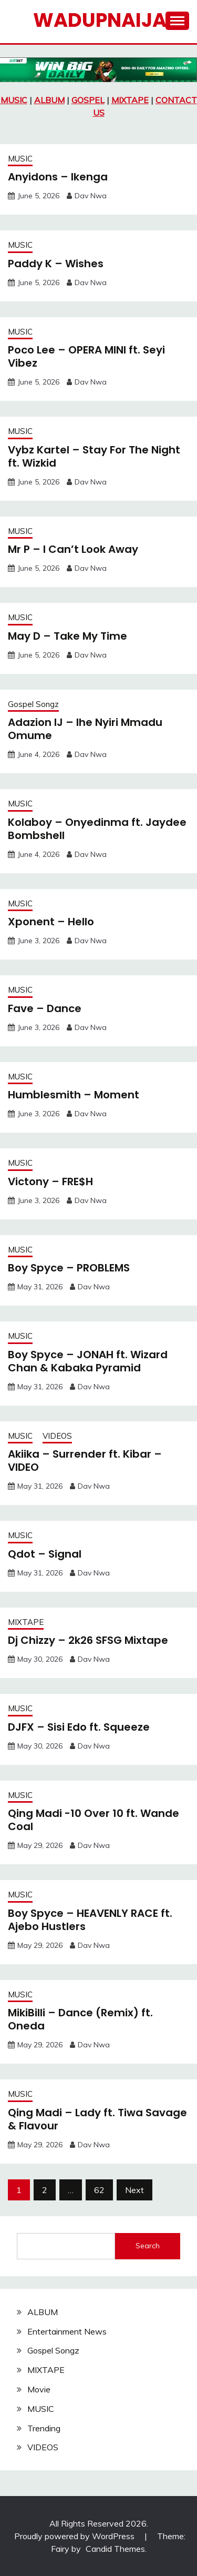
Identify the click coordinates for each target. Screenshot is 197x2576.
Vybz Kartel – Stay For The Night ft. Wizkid (94, 456)
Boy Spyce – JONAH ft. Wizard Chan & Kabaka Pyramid (88, 1361)
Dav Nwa (91, 195)
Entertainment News (67, 2331)
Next (134, 2190)
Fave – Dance (44, 1008)
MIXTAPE (130, 100)
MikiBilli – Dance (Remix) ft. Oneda (80, 2019)
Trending (43, 2428)
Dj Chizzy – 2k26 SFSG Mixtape (88, 1640)
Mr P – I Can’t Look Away (73, 549)
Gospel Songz (33, 704)
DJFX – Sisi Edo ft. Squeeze (79, 1727)
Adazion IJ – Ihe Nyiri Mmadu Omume (85, 729)
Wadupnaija (100, 20)
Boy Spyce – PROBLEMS (69, 1267)
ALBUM (49, 100)
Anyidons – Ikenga (58, 176)
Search (148, 2245)
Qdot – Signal (44, 1554)
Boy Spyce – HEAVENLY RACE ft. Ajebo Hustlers (90, 1920)
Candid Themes (115, 2548)
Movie (38, 2389)
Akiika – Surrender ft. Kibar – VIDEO (85, 1460)
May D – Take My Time (67, 636)
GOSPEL (88, 100)
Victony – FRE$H (50, 1181)
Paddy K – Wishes (55, 263)
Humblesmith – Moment (73, 1094)
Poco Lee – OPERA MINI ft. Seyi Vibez (86, 356)
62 (99, 2190)
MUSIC (14, 100)
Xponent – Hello (51, 921)
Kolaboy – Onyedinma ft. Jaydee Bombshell (97, 829)
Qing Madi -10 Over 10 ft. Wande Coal (93, 1820)
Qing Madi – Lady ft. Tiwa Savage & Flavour (97, 2119)
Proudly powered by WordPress (75, 2536)
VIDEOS (57, 1436)
